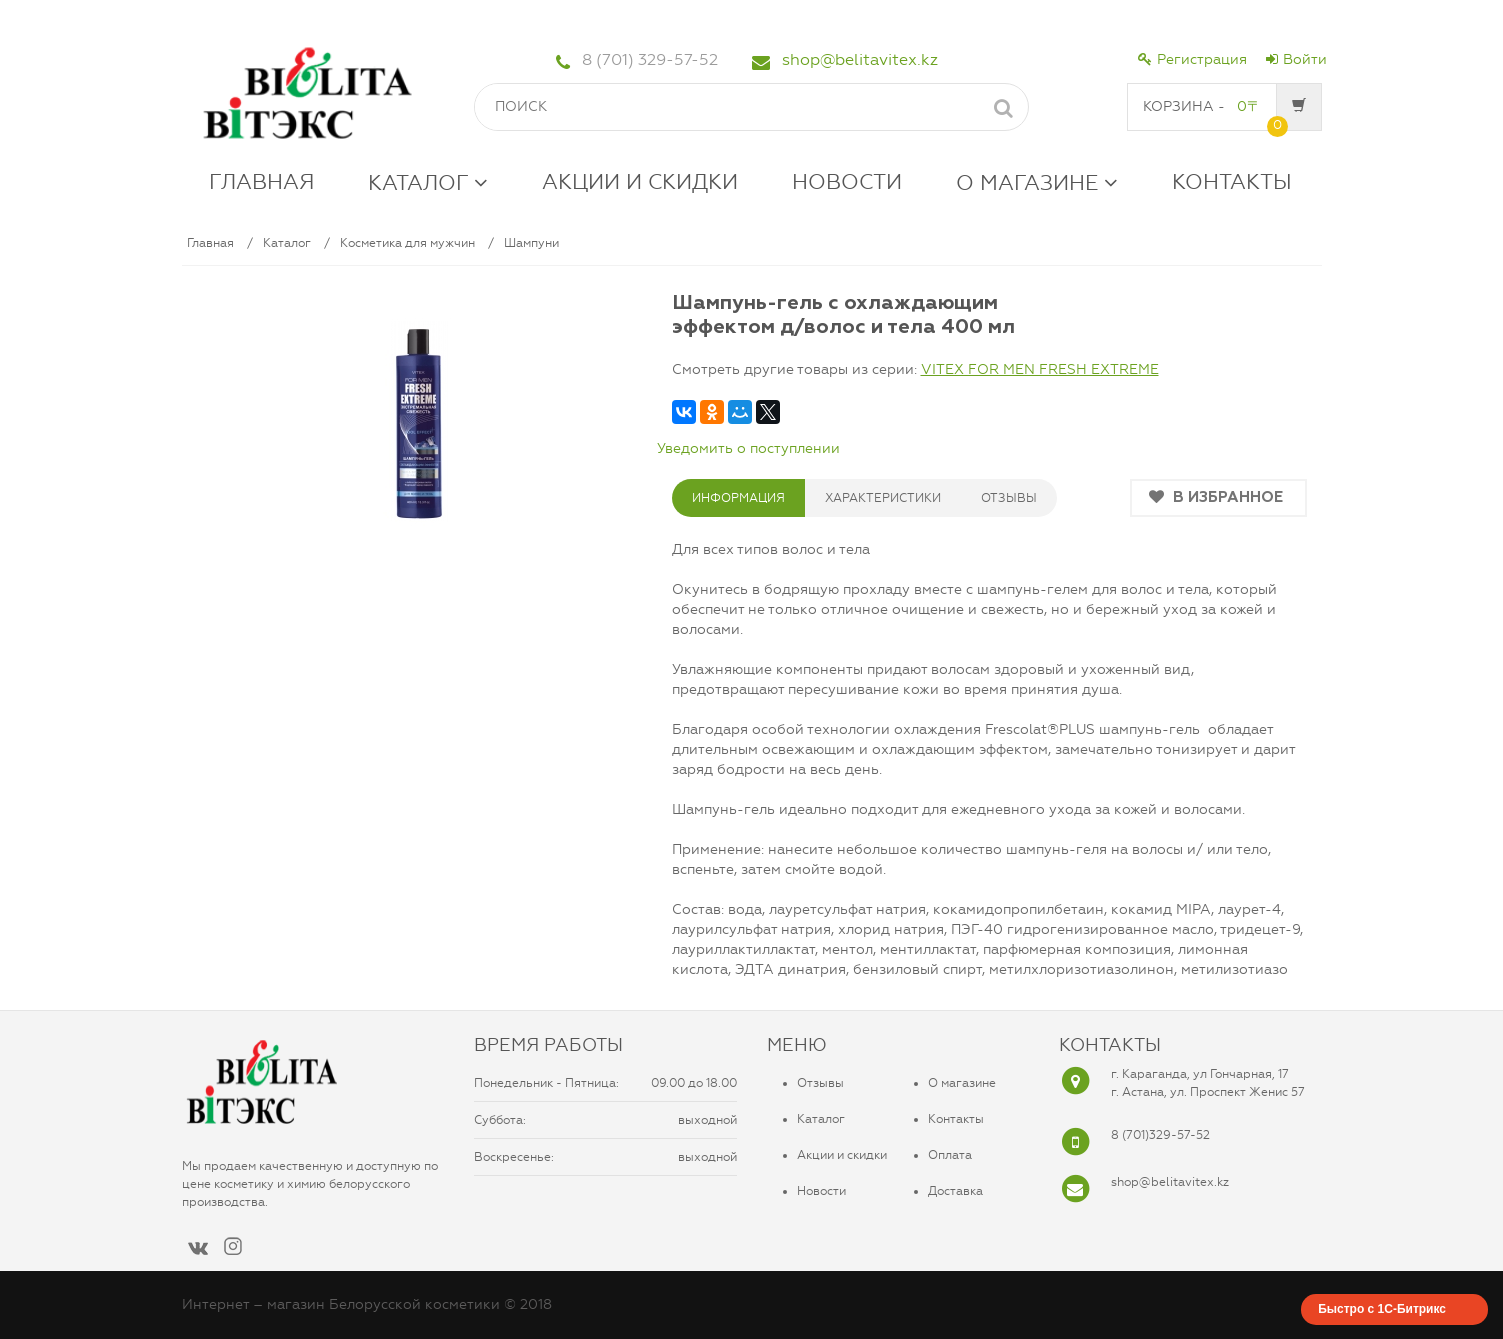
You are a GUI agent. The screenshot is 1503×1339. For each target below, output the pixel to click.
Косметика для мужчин (407, 243)
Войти (1296, 59)
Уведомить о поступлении (748, 448)
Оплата (950, 1155)
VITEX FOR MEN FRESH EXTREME (1040, 369)
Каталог (287, 243)
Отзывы (820, 1083)
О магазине (962, 1083)
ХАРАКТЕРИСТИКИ (883, 498)
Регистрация (1192, 59)
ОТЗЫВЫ (1009, 498)
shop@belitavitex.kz (860, 59)
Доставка (955, 1191)
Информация (738, 498)
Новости (821, 1191)
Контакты (956, 1119)
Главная (210, 243)
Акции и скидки (842, 1155)
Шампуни (531, 243)
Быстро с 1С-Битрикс (1382, 1309)
